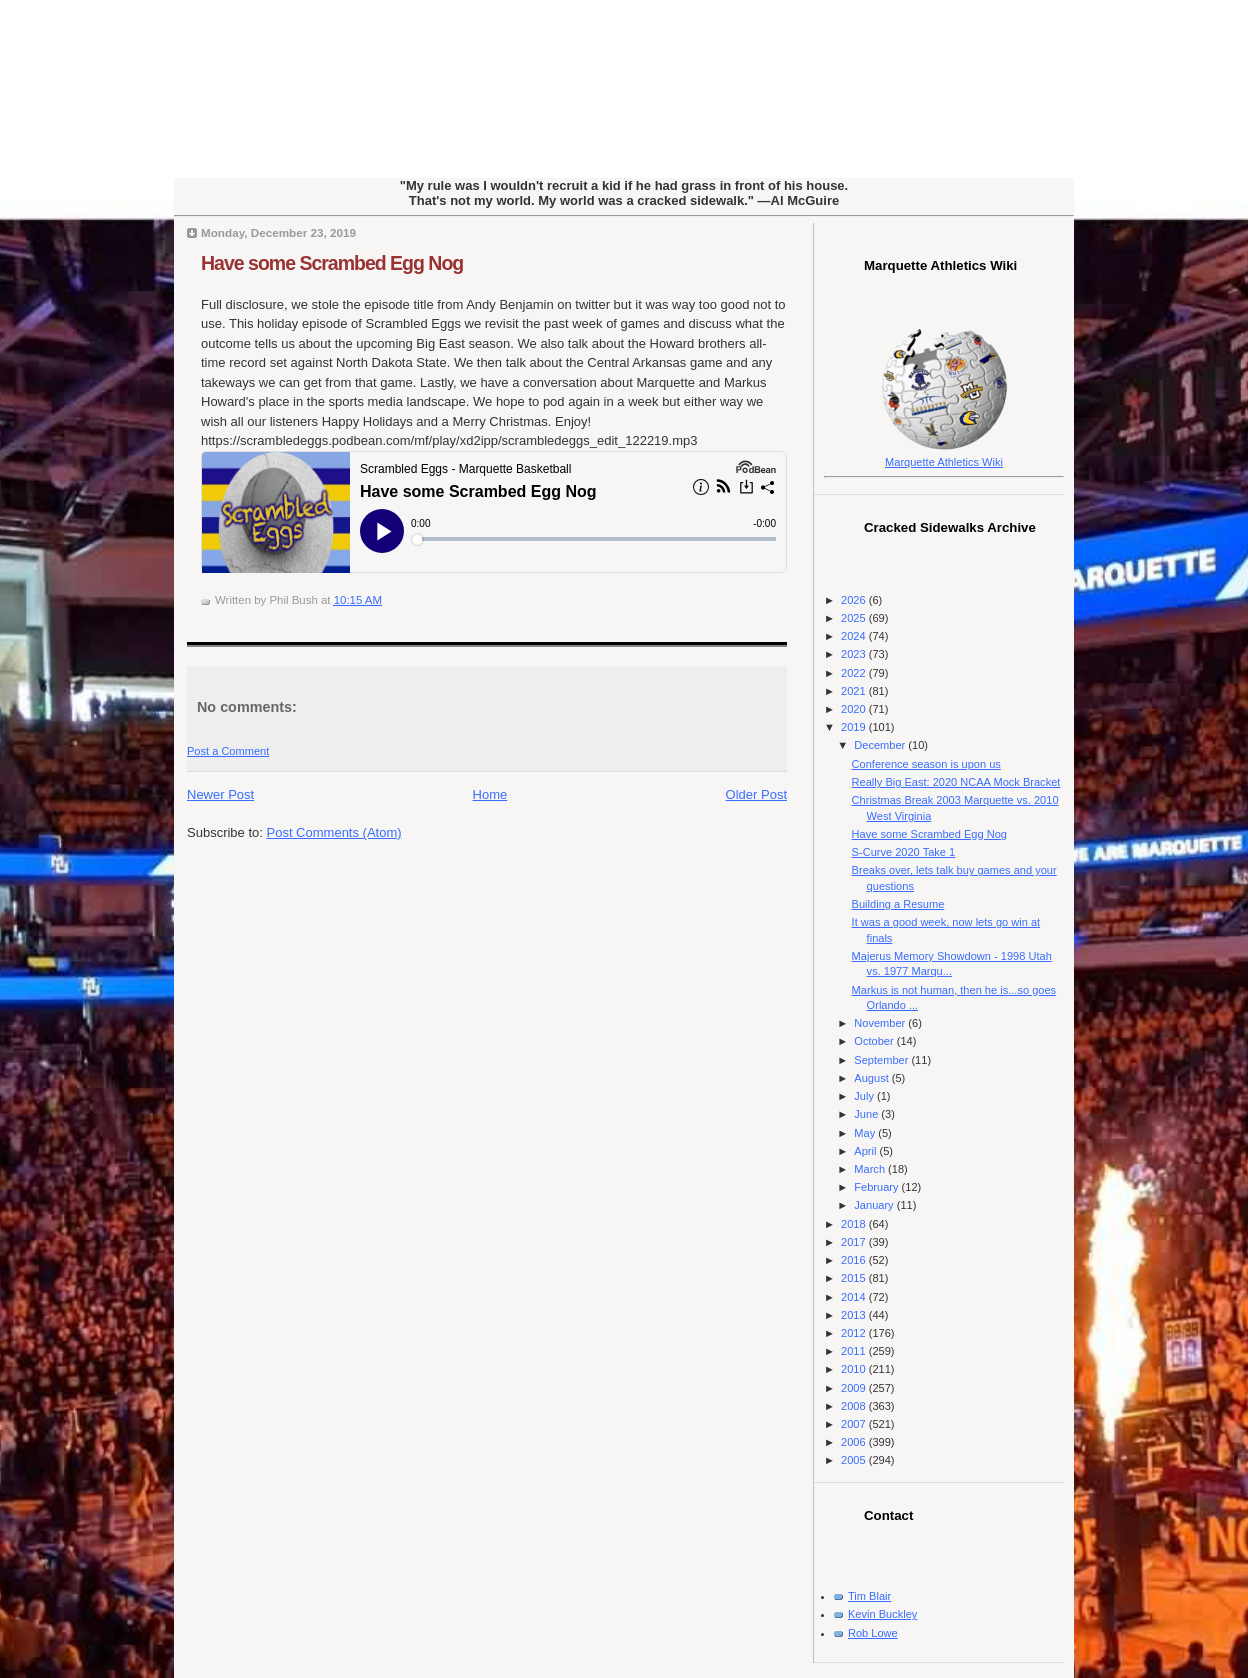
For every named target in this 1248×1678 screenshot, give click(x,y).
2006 (855, 1442)
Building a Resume (898, 904)
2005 (855, 1460)
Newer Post (220, 794)
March (871, 1169)
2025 (855, 618)
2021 (855, 691)
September (882, 1060)
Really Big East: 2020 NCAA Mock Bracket (956, 782)
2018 (855, 1224)
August (872, 1078)
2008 (855, 1406)
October (875, 1041)
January (875, 1205)
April (866, 1151)
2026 (855, 600)
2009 (855, 1388)
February (877, 1187)
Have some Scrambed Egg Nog (332, 263)
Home (490, 794)
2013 (855, 1315)
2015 (855, 1278)
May (866, 1133)
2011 (855, 1351)
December (881, 745)
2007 (855, 1424)
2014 (855, 1297)
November (881, 1023)
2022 (855, 673)
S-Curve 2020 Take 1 (904, 852)
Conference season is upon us (926, 764)
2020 (855, 709)
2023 (855, 654)
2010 (855, 1369)
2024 (855, 636)
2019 (855, 727)
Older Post (756, 794)
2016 (855, 1260)
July (865, 1096)
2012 (855, 1333)
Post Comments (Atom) (334, 832)
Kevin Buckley (882, 1614)
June (867, 1114)
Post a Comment (228, 751)
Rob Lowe (873, 1633)
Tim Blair (869, 1596)
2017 (855, 1242)
